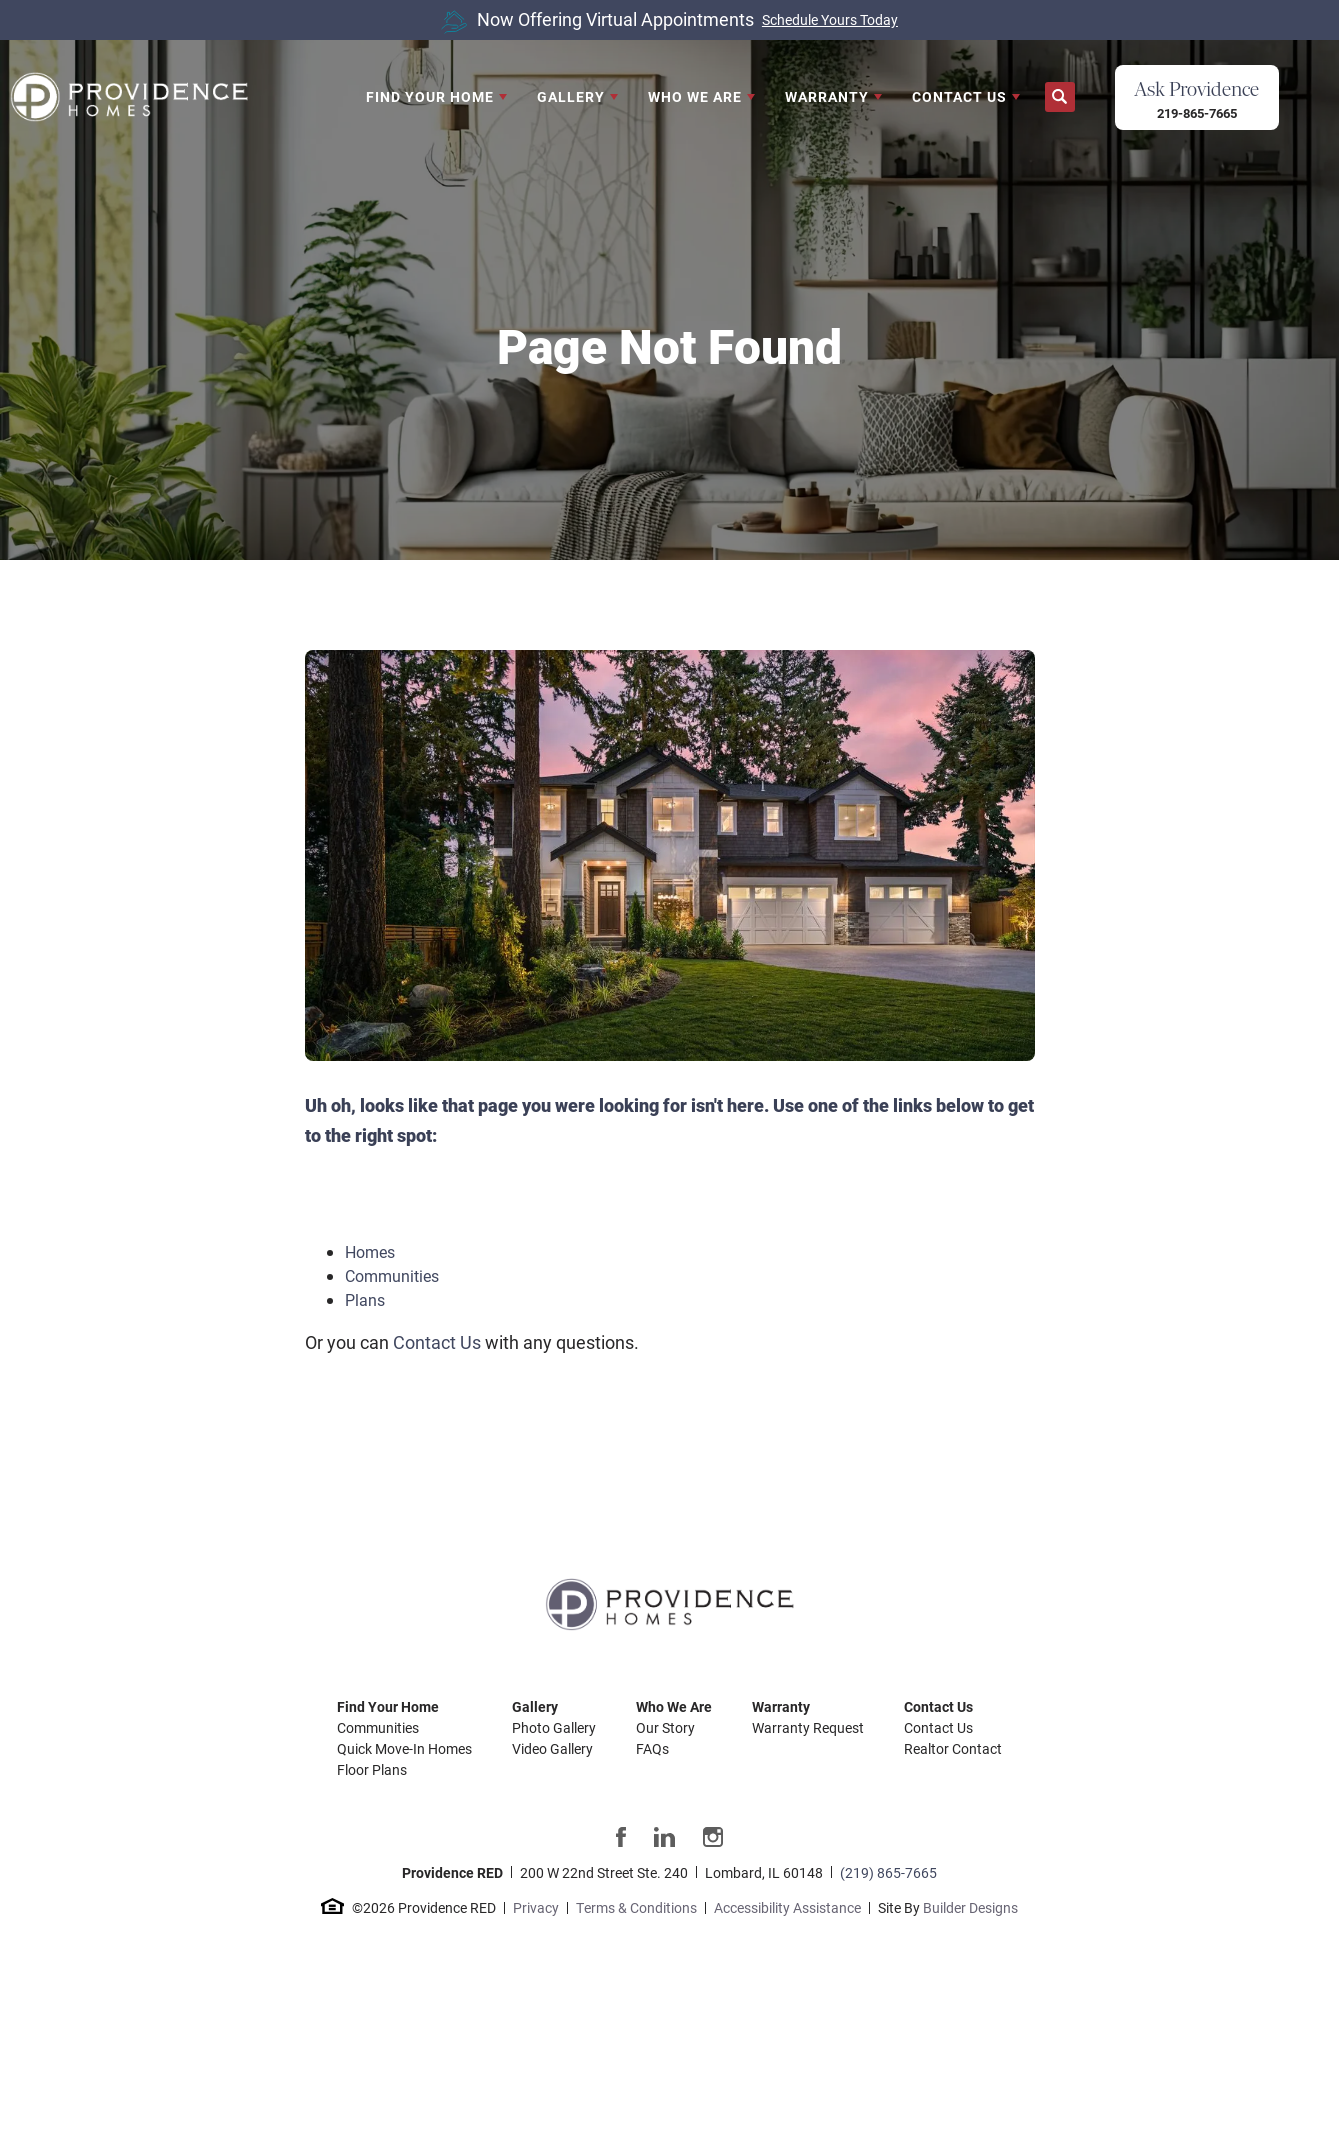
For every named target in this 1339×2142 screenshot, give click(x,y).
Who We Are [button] (695, 96)
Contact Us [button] (959, 96)
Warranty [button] (827, 96)
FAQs (652, 1748)
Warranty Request (808, 1727)
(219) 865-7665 (888, 1872)
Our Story (665, 1727)
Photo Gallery (554, 1727)
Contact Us (437, 1342)
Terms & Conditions (636, 1907)
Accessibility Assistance (787, 1907)
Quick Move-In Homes (404, 1748)
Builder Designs (970, 1907)
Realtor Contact (953, 1748)
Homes (370, 1251)
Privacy (536, 1907)
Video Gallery (552, 1748)
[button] (1060, 97)
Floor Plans (372, 1769)
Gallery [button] (571, 96)
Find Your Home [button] (430, 96)
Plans (365, 1299)
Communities (392, 1275)
